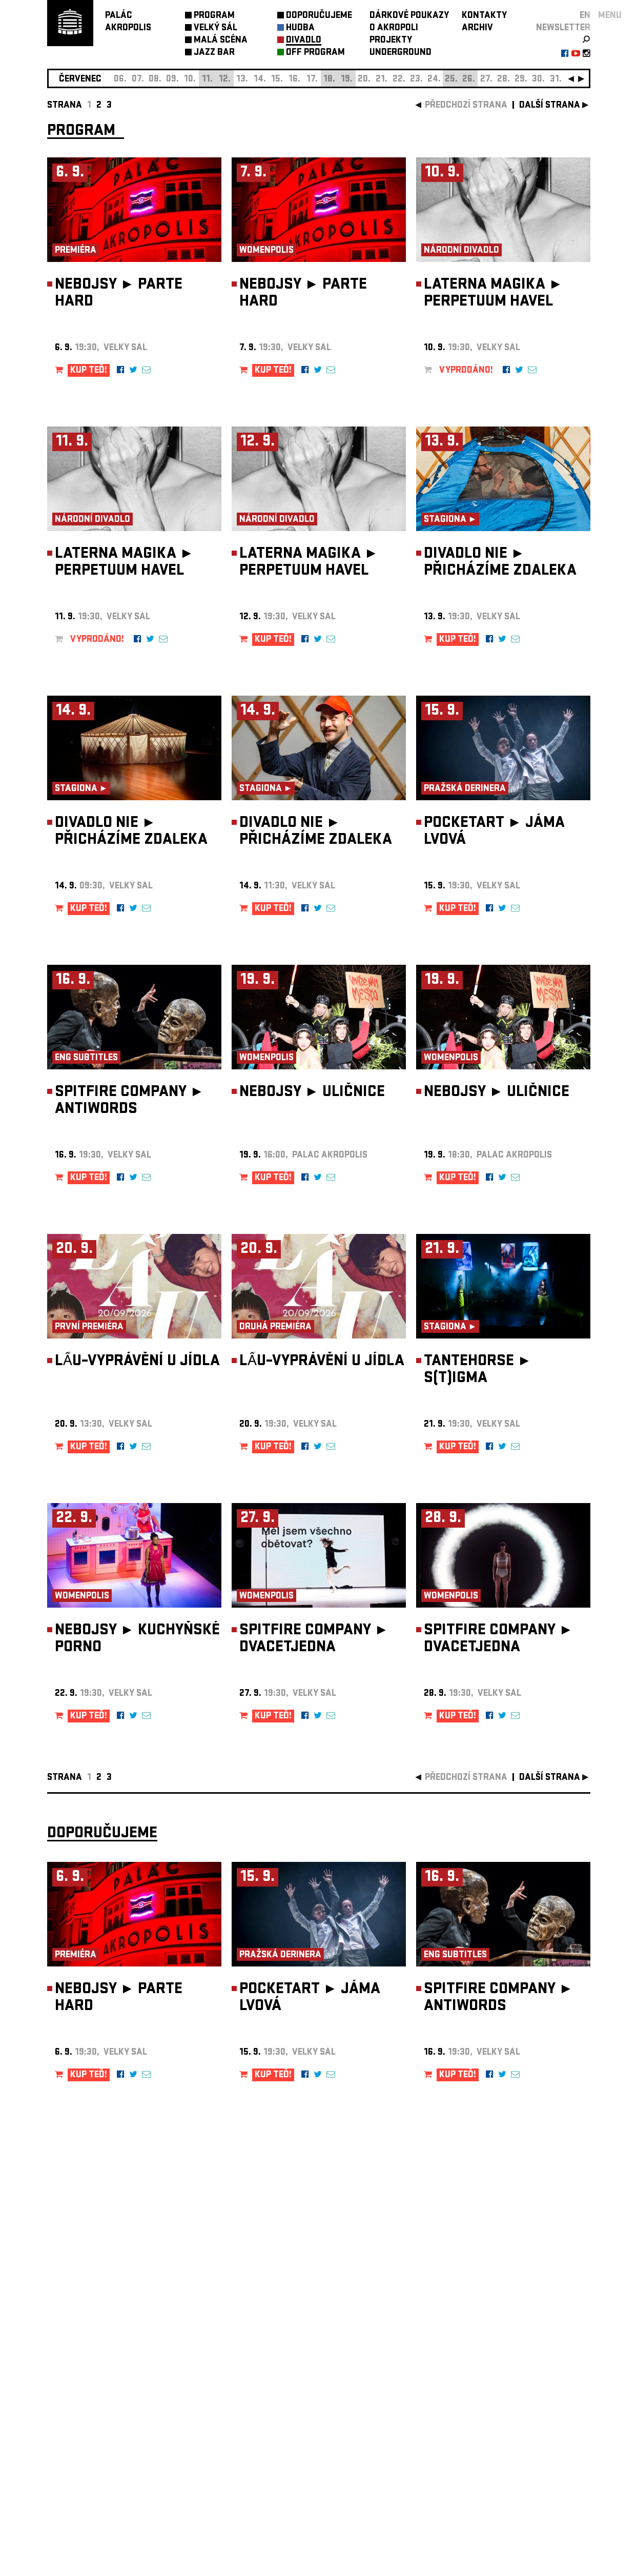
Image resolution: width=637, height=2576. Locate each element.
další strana (549, 106)
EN (585, 16)
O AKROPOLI (393, 28)
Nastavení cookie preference (88, 2437)
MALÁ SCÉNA (221, 41)
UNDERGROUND (400, 53)
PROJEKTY (390, 41)
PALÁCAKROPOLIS (128, 22)
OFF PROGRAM (315, 53)
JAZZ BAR (214, 53)
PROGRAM (214, 16)
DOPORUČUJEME (319, 16)
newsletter (563, 28)
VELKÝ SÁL (215, 28)
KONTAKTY (484, 16)
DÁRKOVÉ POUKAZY (409, 16)
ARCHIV (477, 28)
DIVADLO (303, 41)
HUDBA (300, 28)
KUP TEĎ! (88, 371)
